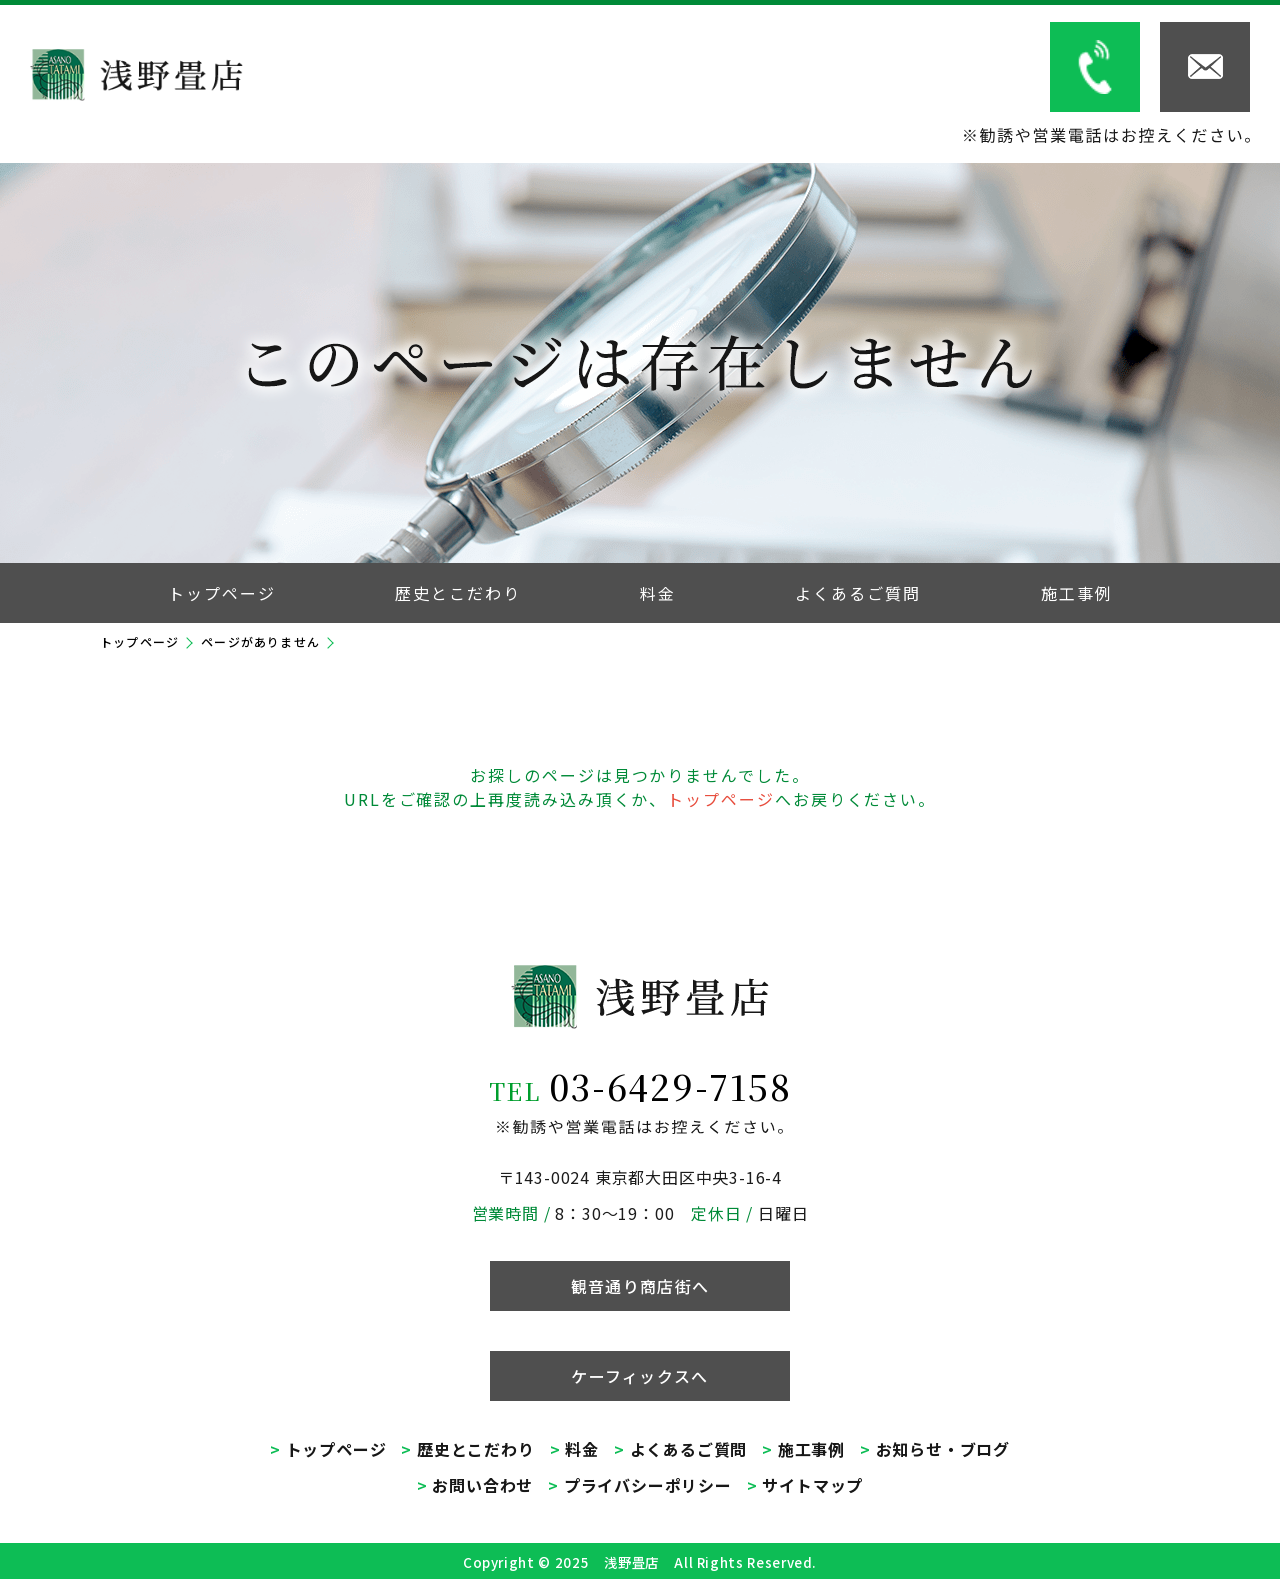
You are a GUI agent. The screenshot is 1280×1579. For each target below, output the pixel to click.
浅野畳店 (631, 1562)
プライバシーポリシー (648, 1485)
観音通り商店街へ (640, 1286)
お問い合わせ (482, 1485)
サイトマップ (812, 1485)
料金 (582, 1449)
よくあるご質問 (689, 1449)
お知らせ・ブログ (943, 1449)
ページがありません (260, 641)
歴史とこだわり (476, 1449)
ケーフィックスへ (639, 1376)
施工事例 (811, 1449)
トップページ (139, 641)
